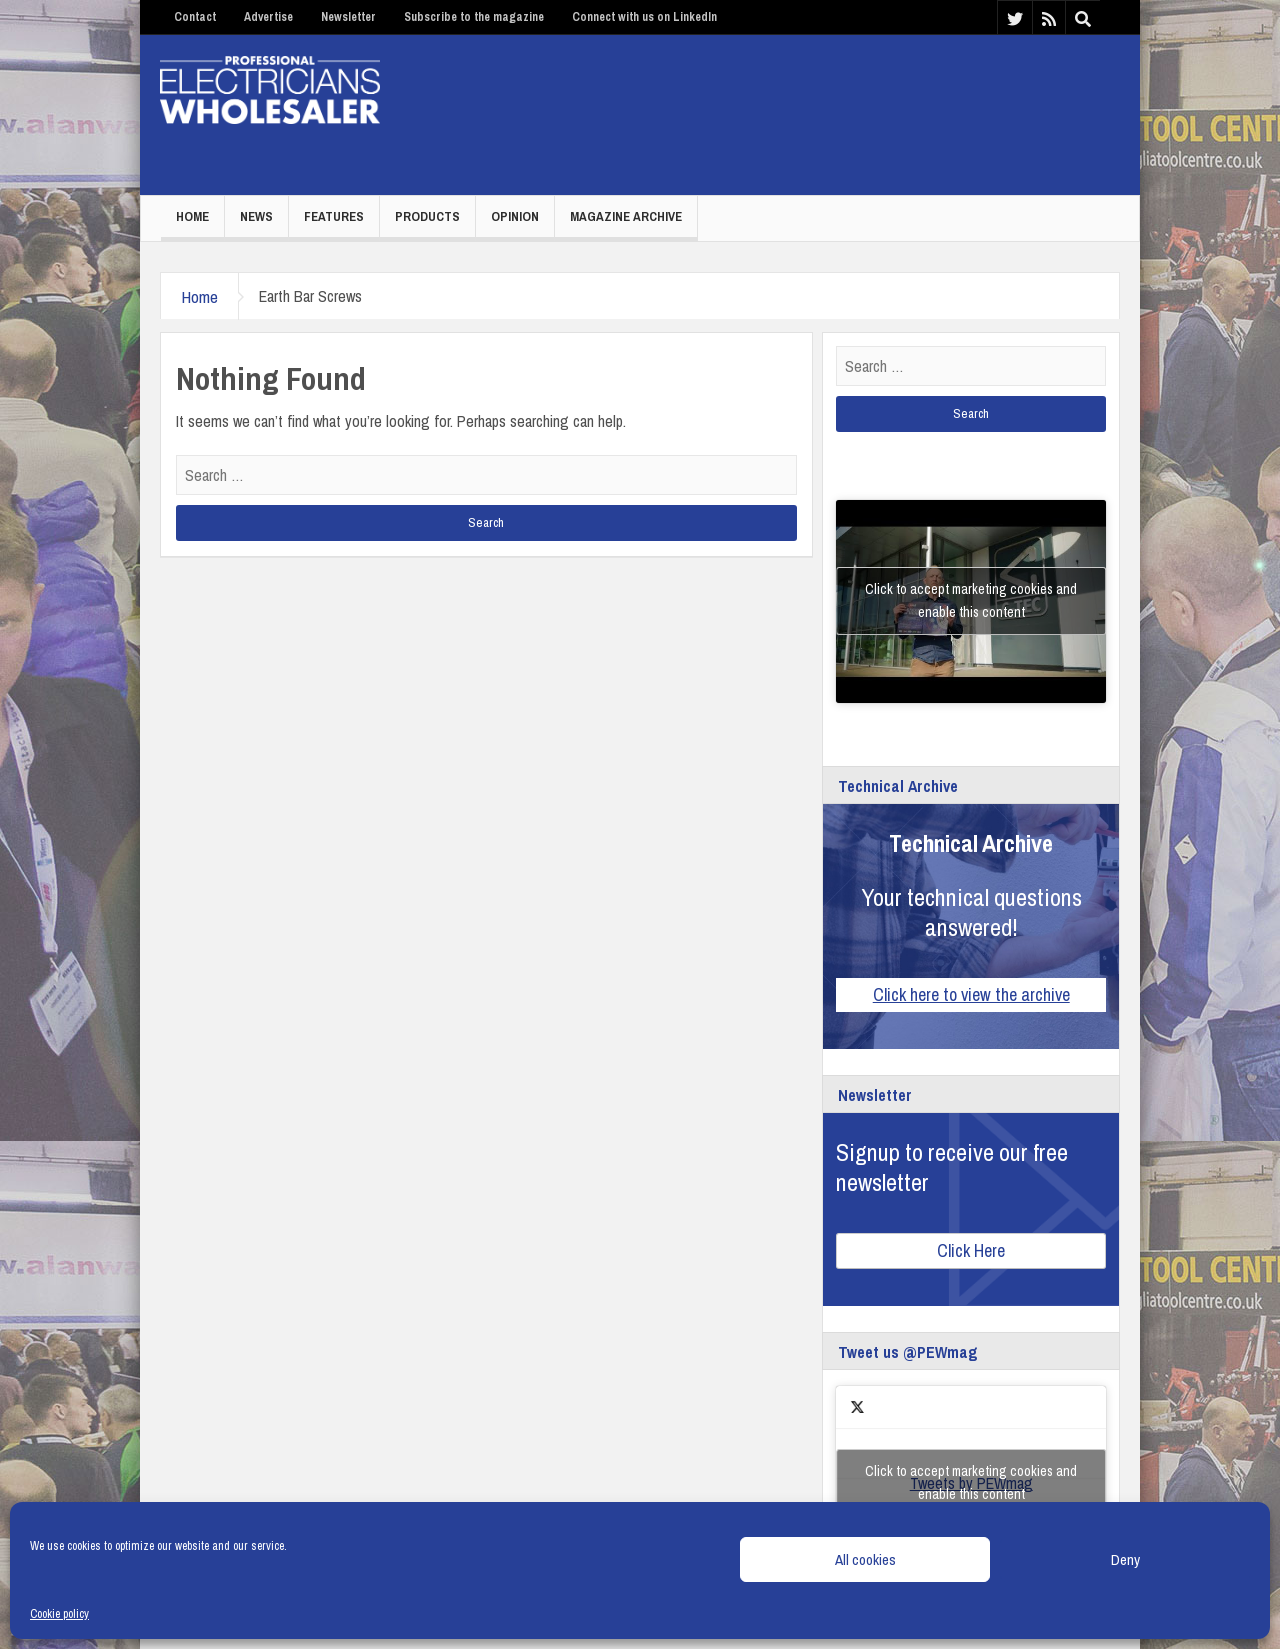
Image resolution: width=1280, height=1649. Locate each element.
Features (334, 216)
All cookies (865, 1559)
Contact (195, 17)
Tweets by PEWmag (971, 1483)
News (256, 216)
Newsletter (348, 17)
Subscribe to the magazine (474, 17)
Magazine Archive (626, 216)
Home (192, 216)
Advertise (268, 17)
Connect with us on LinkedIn (644, 17)
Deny (1125, 1559)
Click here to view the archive (971, 994)
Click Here (971, 1250)
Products (427, 216)
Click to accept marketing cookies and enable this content (971, 600)
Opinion (515, 216)
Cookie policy (59, 1614)
